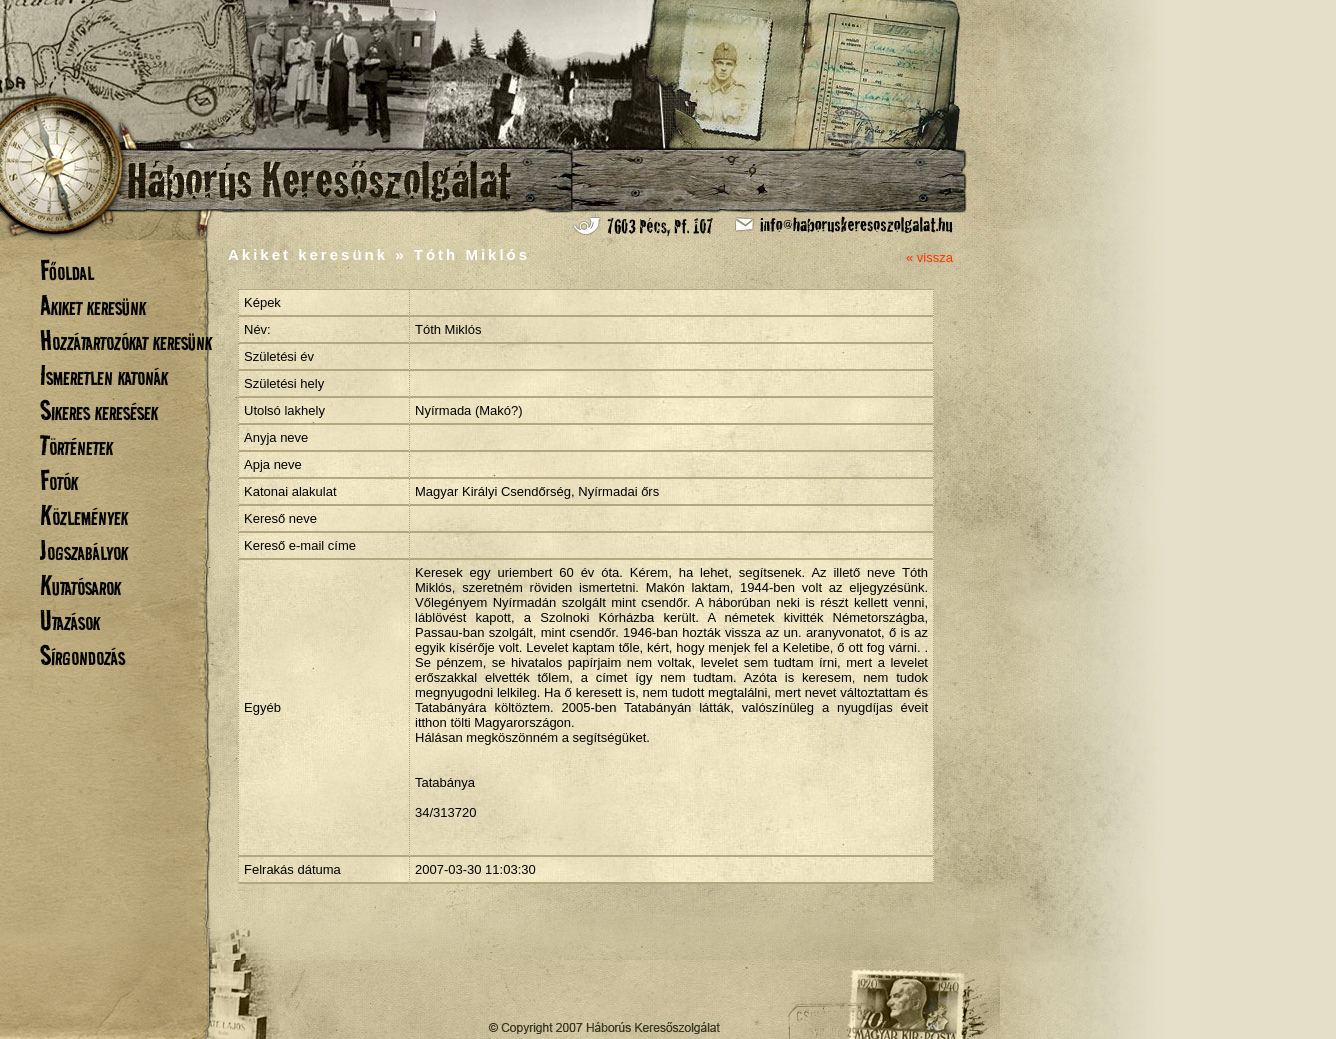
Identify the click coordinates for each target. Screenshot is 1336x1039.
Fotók (59, 480)
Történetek (76, 445)
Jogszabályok (84, 550)
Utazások (70, 620)
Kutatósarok (80, 585)
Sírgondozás (82, 655)
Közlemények (84, 515)
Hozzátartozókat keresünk (126, 340)
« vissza (929, 257)
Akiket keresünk (93, 305)
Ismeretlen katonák (104, 375)
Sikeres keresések (99, 410)
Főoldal (67, 270)
